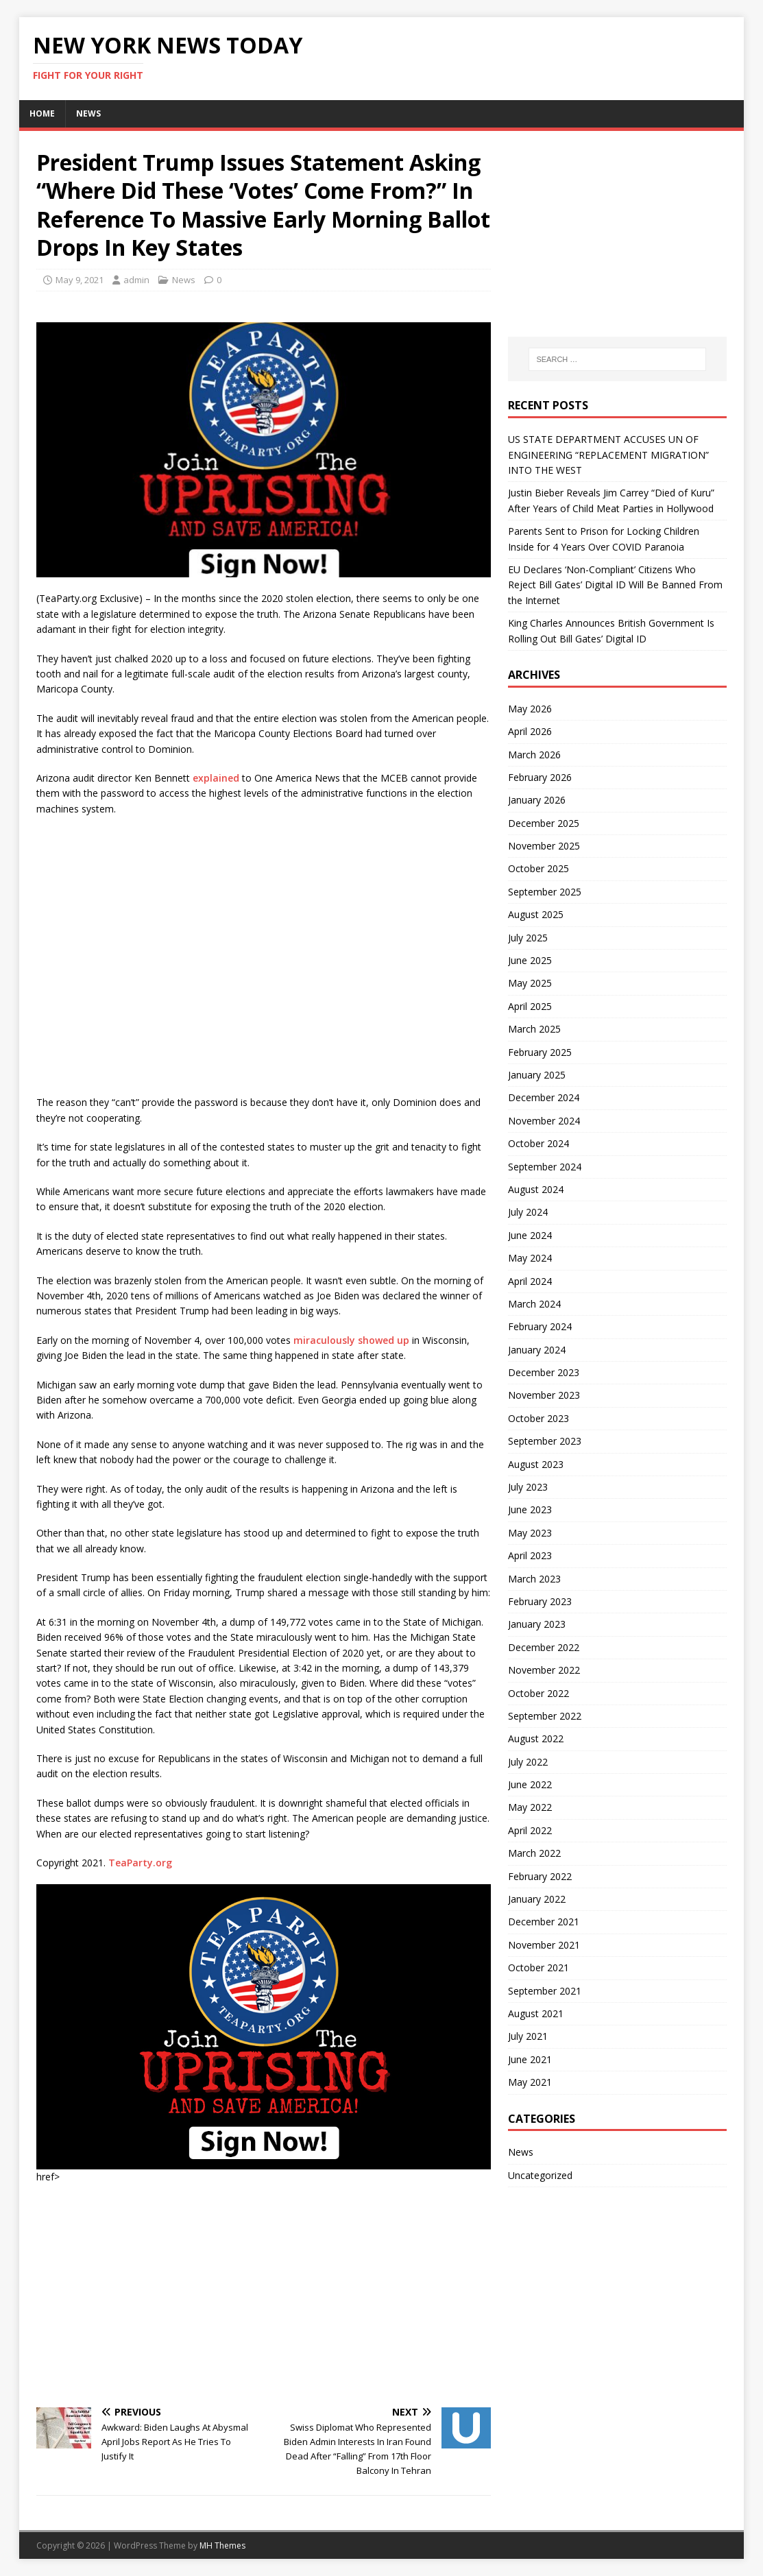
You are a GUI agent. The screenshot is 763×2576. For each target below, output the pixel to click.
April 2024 (530, 1281)
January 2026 (537, 799)
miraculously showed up (351, 1340)
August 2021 (536, 2013)
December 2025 (543, 823)
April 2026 (530, 731)
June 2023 (530, 1509)
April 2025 (530, 1006)
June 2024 (530, 1235)
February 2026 (540, 777)
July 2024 (528, 1211)
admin (136, 280)
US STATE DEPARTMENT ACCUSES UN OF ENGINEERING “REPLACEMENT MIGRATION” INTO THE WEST (608, 455)
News (88, 113)
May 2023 (530, 1532)
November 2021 (544, 1944)
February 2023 (540, 1601)
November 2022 (544, 1669)
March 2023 (534, 1578)
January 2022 (537, 1898)
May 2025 (530, 982)
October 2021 (538, 1967)
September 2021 (544, 1990)
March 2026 (534, 754)
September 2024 (544, 1166)
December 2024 (543, 1097)
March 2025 (534, 1028)
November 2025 (544, 845)
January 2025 (537, 1074)
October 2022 (538, 1693)
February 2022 (540, 1876)
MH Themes (222, 2545)
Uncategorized (540, 2175)
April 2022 (530, 1830)
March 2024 (534, 1303)
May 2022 (530, 1807)
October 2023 (538, 1418)
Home (42, 113)
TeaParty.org (140, 1862)
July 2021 (528, 2036)
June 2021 (530, 2059)
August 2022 (536, 1738)
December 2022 (543, 1647)
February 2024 (540, 1326)
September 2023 (544, 1440)
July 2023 (528, 1486)
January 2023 (537, 1623)
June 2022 (530, 1784)
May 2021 (530, 2082)
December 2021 (543, 1921)
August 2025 (536, 914)
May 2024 (530, 1257)
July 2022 (528, 1761)
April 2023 (530, 1555)
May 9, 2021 (80, 280)
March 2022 (534, 1852)
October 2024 (538, 1143)
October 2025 (538, 868)
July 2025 (528, 937)
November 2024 (544, 1120)
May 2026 (530, 708)
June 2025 (530, 960)
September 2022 (544, 1715)
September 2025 (544, 891)
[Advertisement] (263, 2294)
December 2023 (543, 1372)
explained (216, 777)
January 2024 (537, 1349)
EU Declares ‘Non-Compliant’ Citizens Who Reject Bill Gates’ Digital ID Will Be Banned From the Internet (615, 585)
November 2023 (544, 1394)
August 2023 (536, 1464)
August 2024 (536, 1189)
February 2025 (540, 1052)
